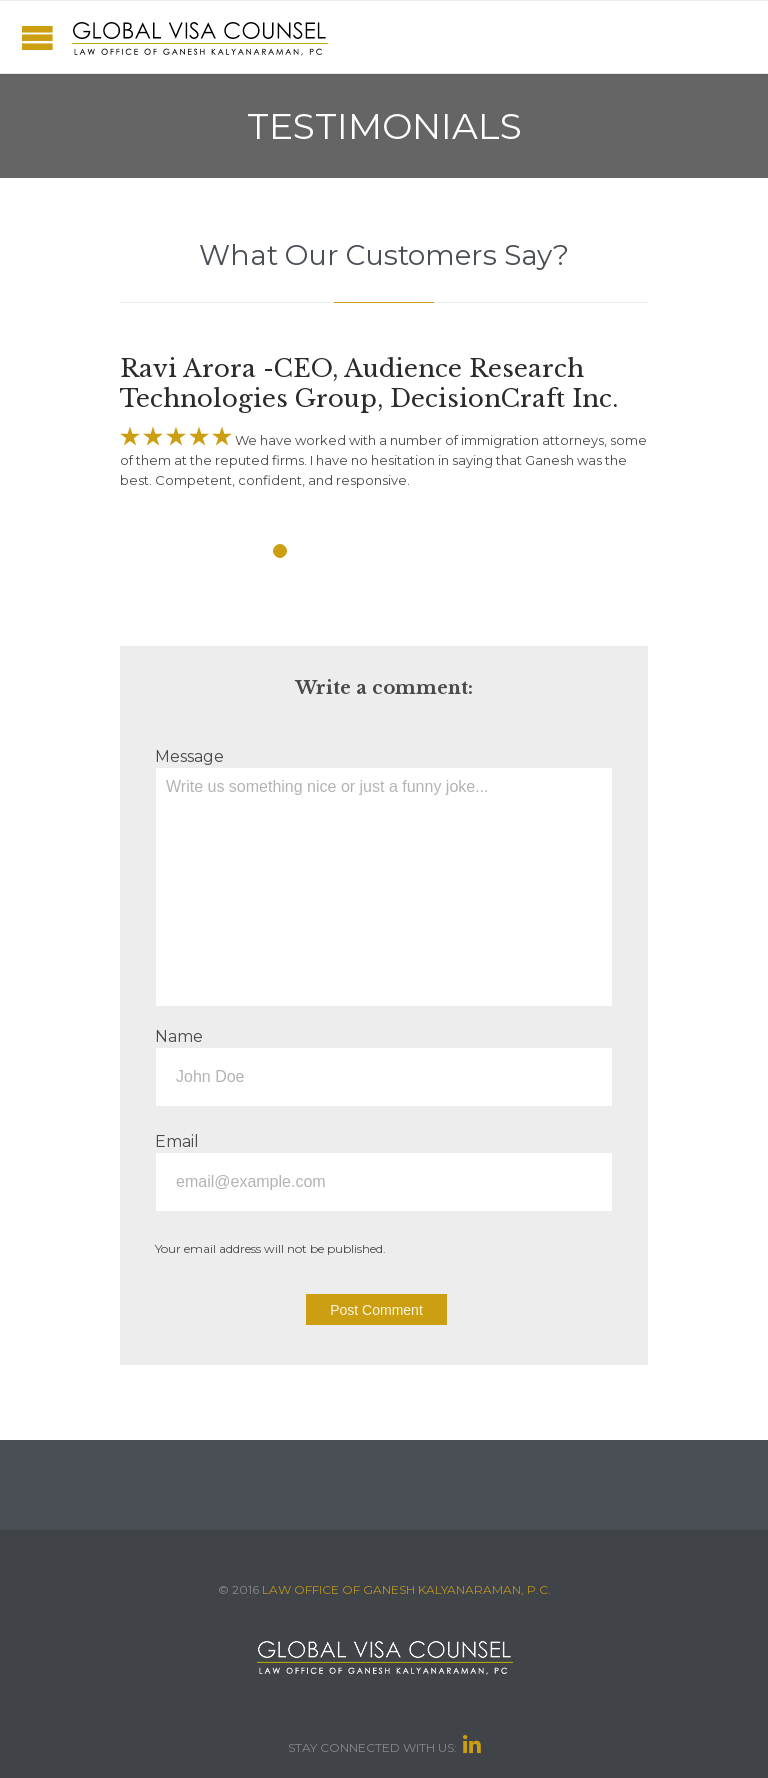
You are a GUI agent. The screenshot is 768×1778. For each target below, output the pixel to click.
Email (177, 1141)
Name (179, 1036)
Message (189, 756)
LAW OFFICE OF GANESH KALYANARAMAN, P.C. (406, 1589)
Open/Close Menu (37, 37)
